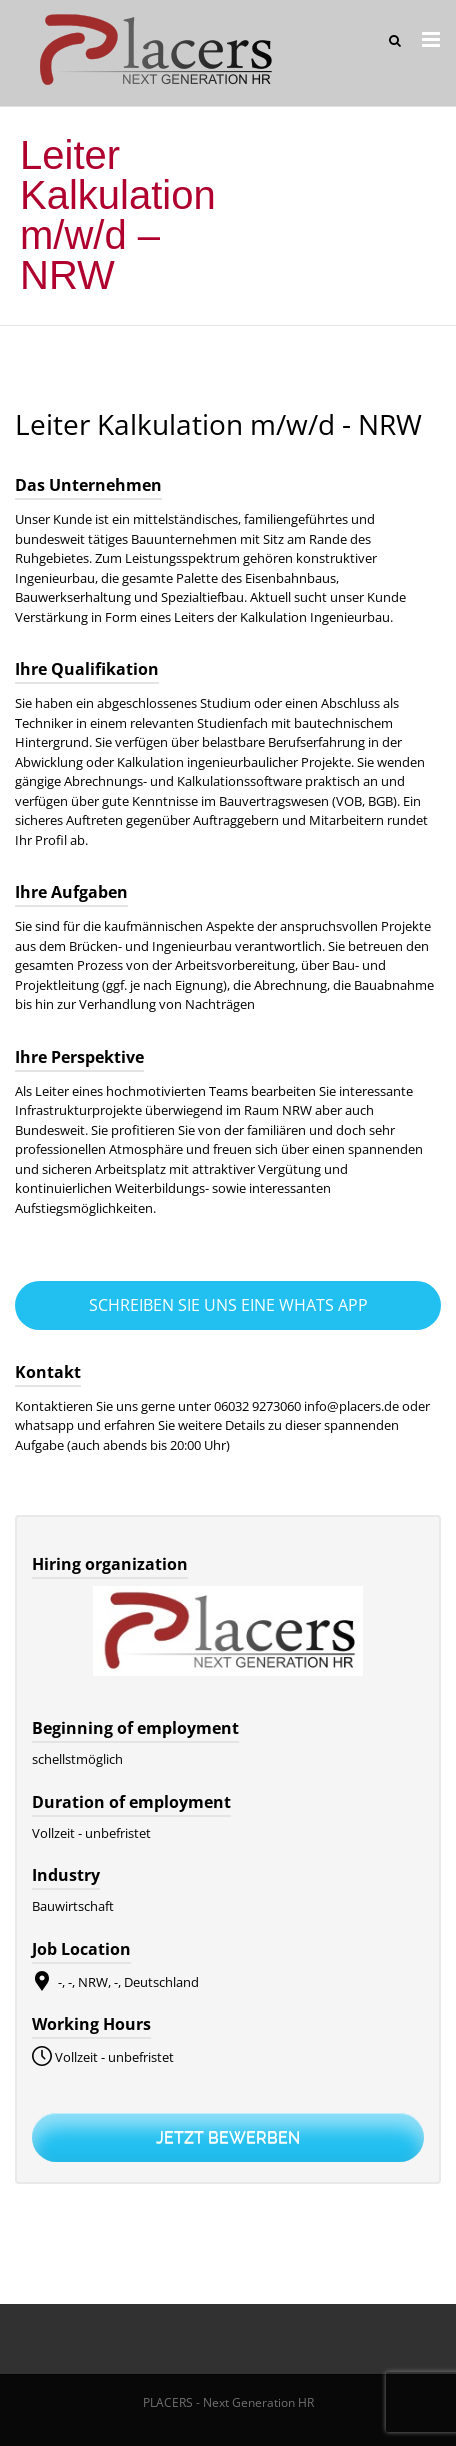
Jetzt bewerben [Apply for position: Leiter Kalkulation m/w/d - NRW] (228, 2137)
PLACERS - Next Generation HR (228, 2402)
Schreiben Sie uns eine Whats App (228, 1305)
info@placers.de (351, 1406)
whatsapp (46, 1425)
